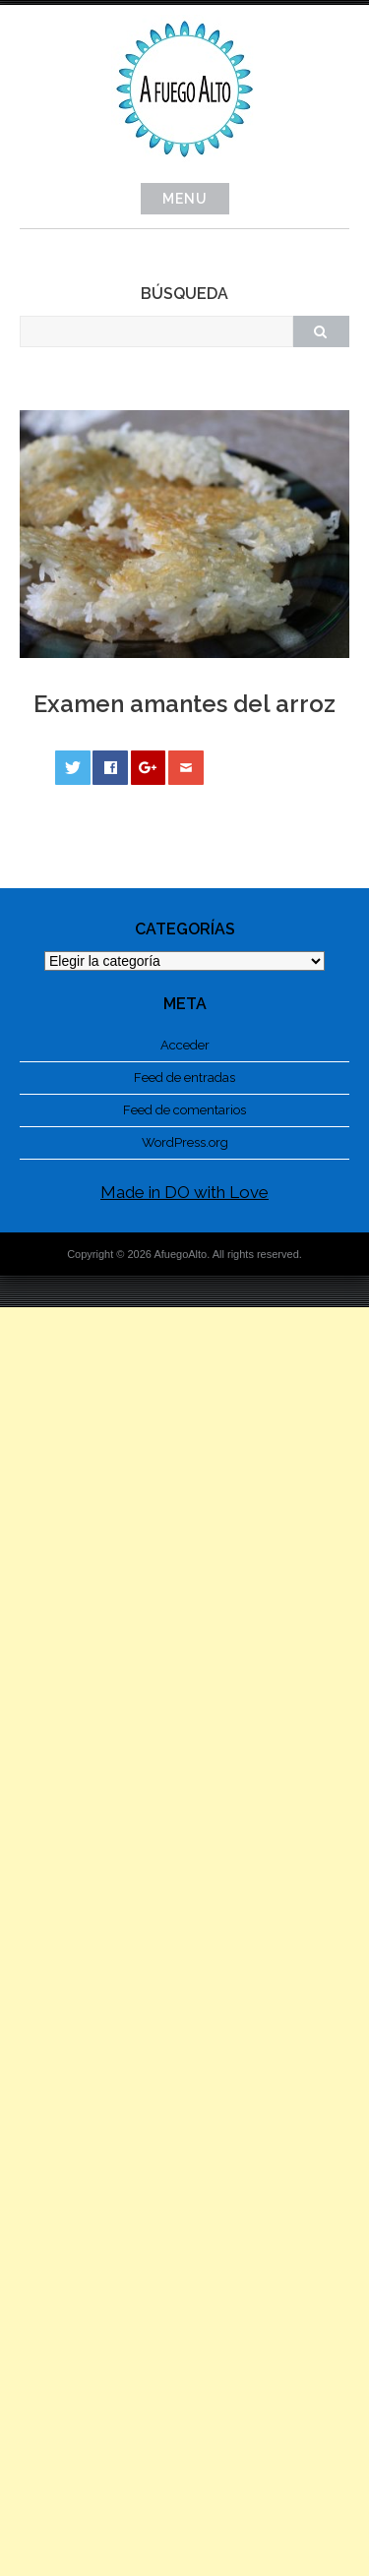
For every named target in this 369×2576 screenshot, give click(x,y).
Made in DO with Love (184, 1192)
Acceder (185, 1045)
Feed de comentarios (184, 1110)
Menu (185, 199)
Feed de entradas (184, 1077)
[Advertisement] (184, 1941)
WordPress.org (185, 1142)
